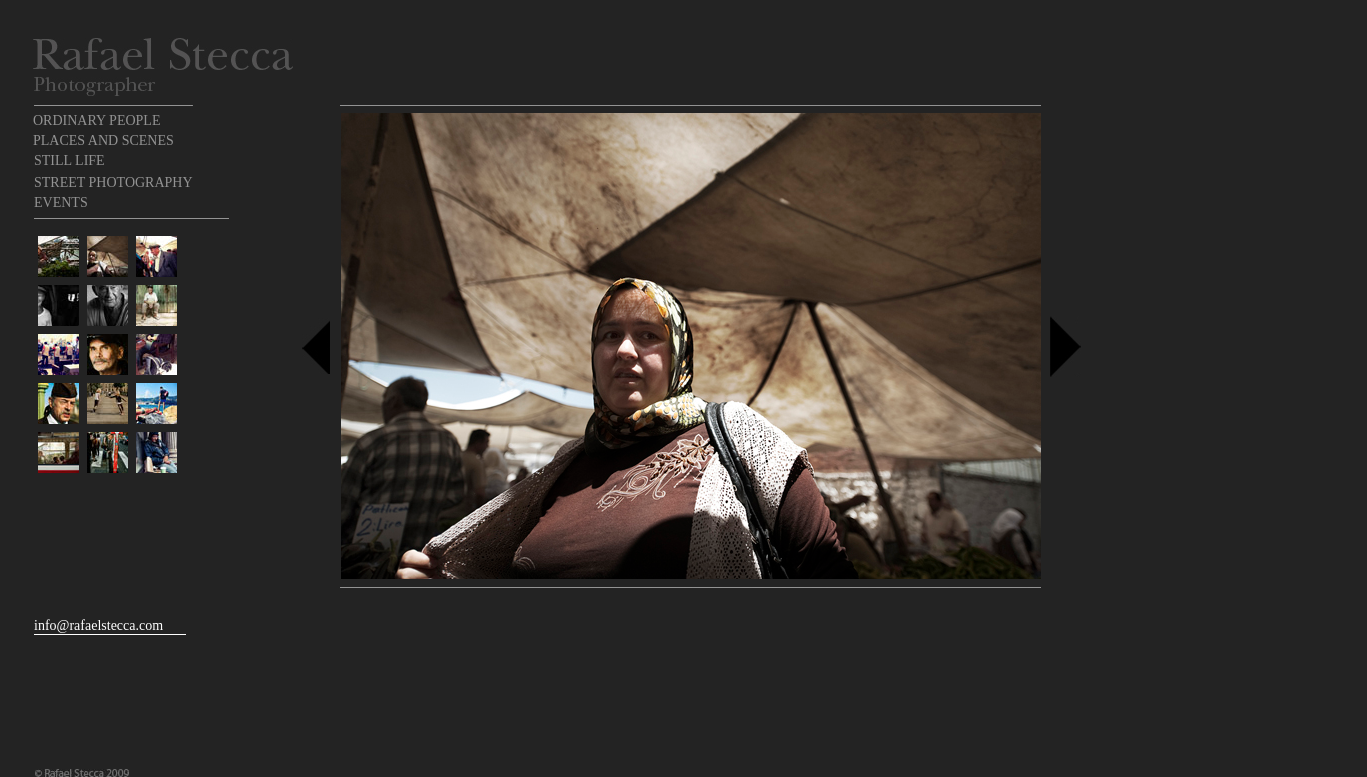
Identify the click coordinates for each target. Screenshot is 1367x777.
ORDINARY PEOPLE (96, 120)
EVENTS (61, 202)
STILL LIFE (69, 160)
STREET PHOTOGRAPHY (113, 182)
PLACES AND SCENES (103, 140)
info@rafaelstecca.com (98, 625)
